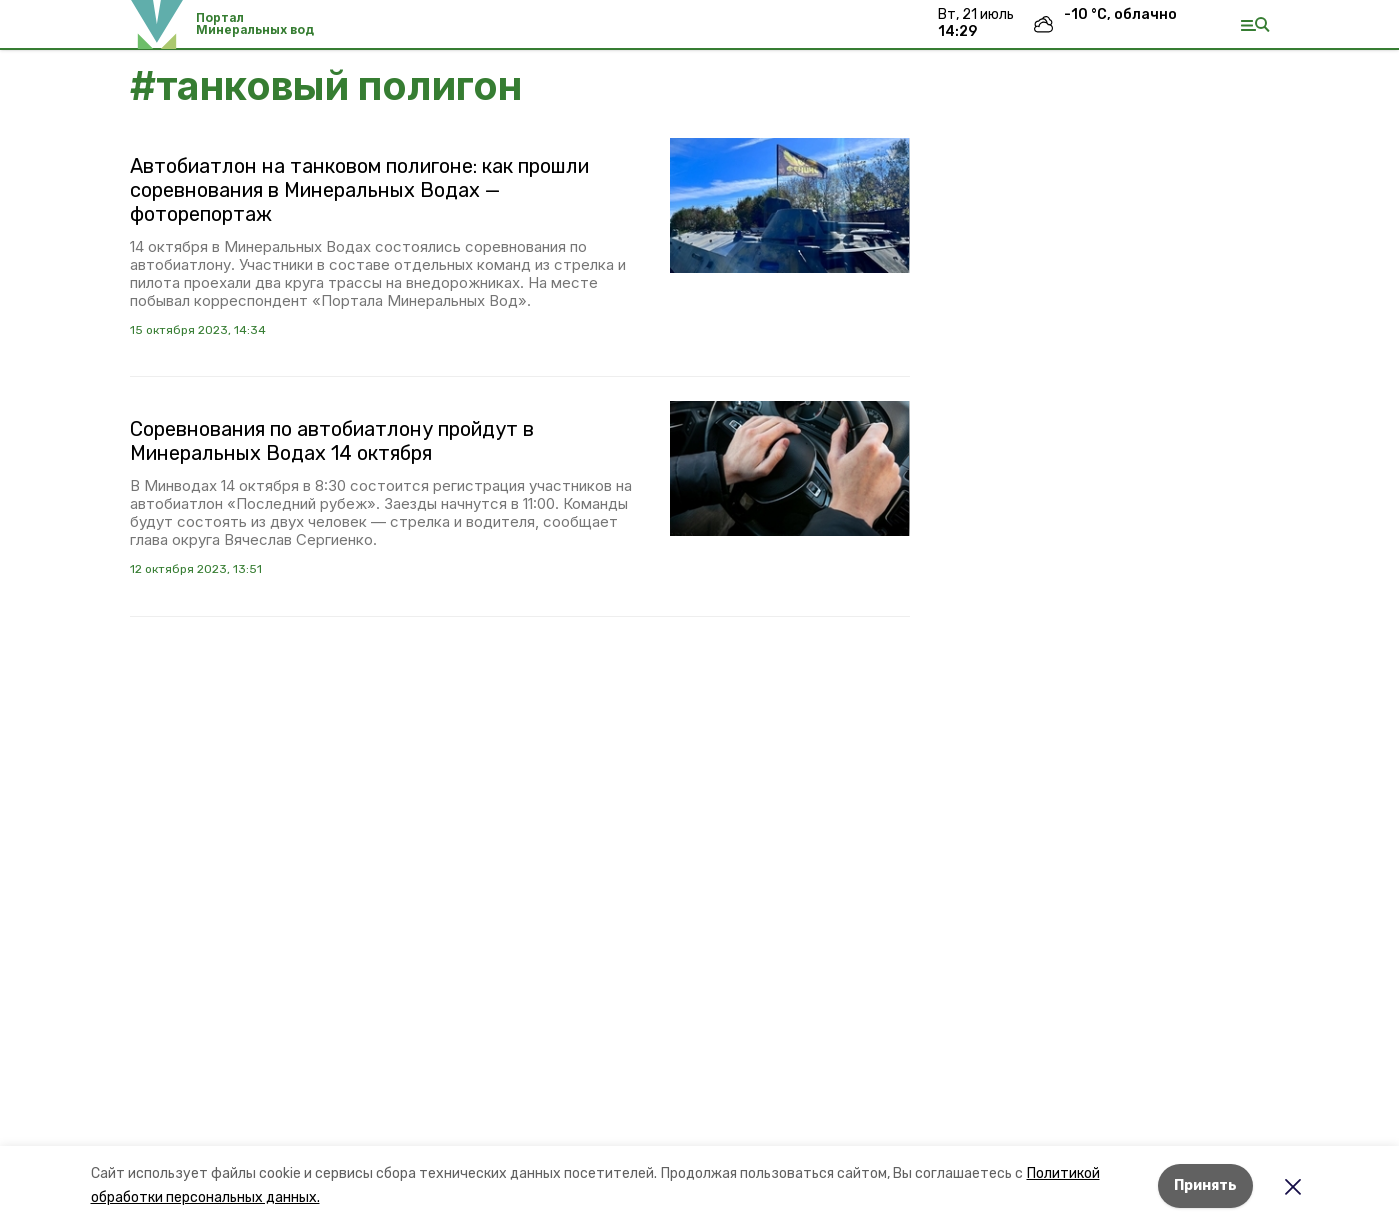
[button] (790, 205)
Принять (1205, 1185)
